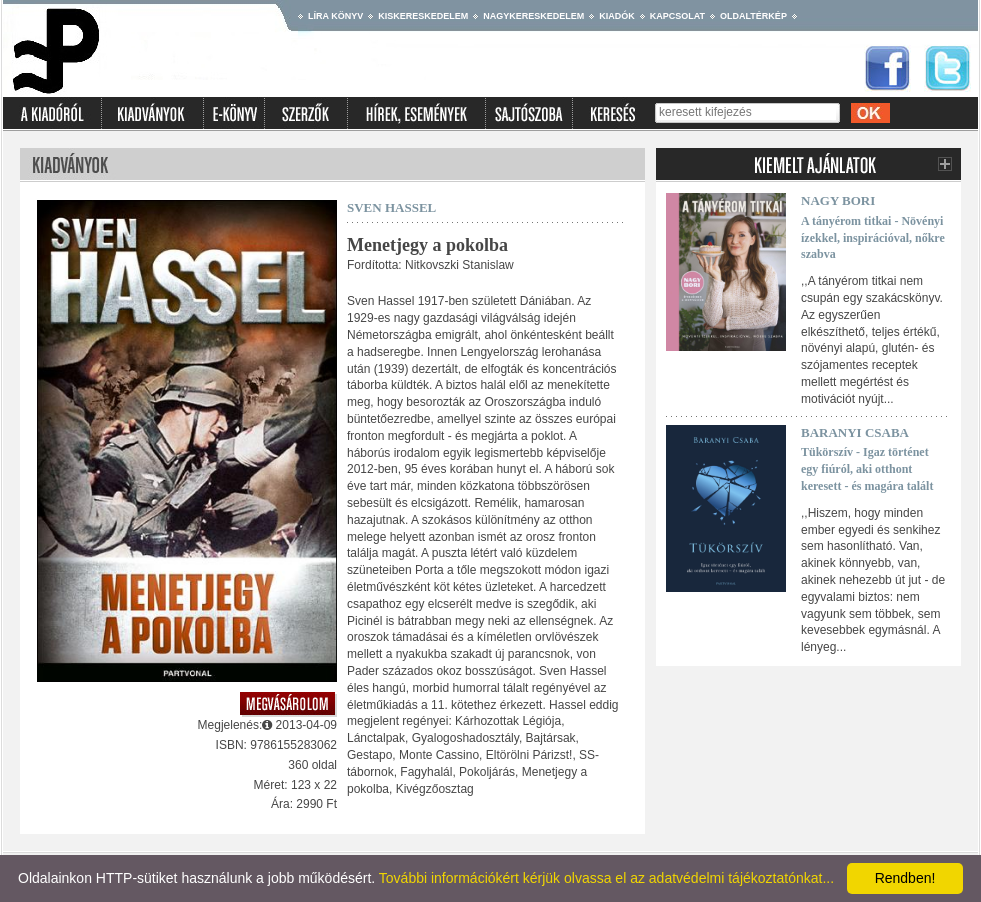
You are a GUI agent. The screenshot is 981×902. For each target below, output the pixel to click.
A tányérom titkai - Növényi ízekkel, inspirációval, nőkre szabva (873, 238)
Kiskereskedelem (423, 16)
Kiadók (617, 16)
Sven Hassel (391, 207)
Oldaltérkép (753, 16)
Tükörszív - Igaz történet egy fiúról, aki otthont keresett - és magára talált (867, 469)
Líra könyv (335, 16)
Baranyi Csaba (855, 432)
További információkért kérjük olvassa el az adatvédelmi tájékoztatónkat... (606, 878)
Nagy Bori (838, 200)
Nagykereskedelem (533, 16)
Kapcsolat (677, 16)
